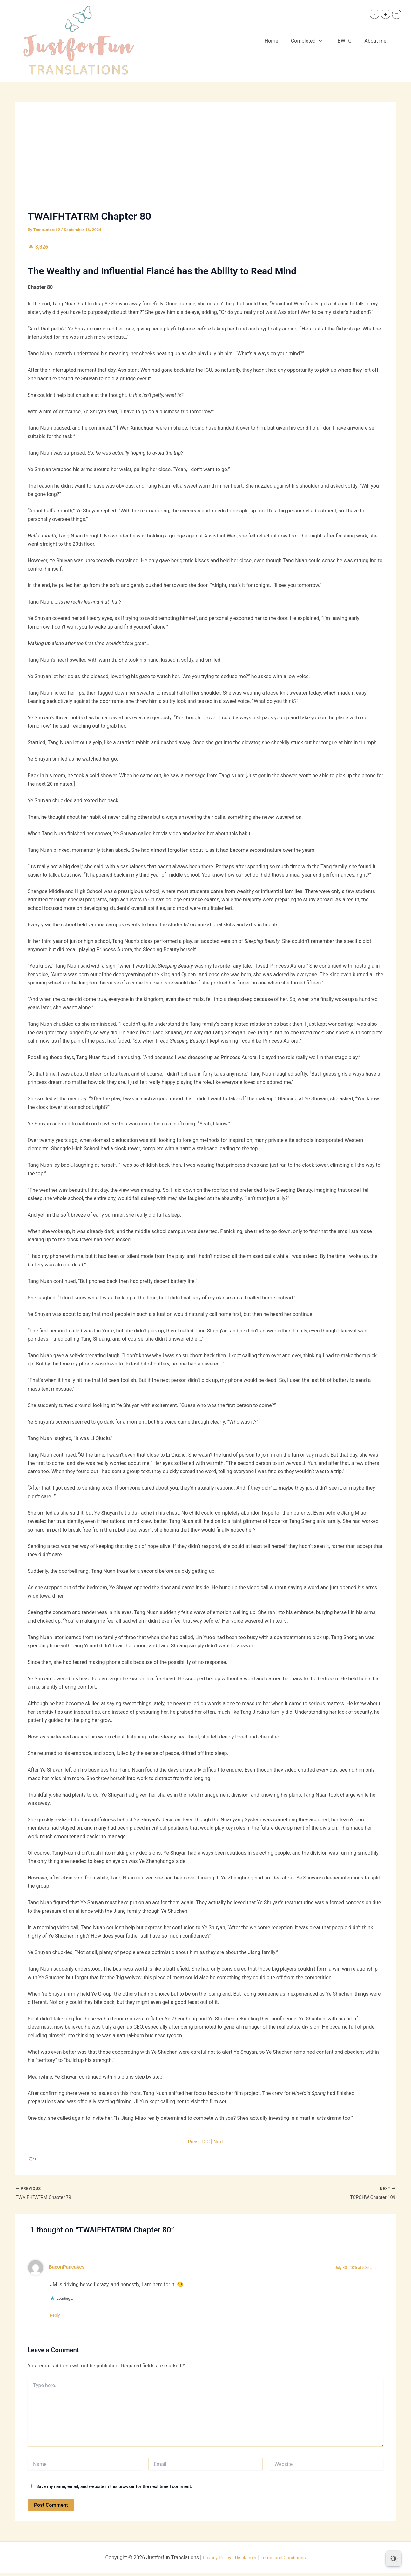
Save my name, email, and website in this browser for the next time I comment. (114, 2489)
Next (219, 2142)
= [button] (397, 14)
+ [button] (385, 14)
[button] (325, 41)
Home (280, 41)
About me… (378, 41)
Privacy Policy (214, 2560)
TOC (205, 2142)
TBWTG (346, 41)
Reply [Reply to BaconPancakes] (58, 2316)
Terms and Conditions (285, 2560)
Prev (192, 2142)
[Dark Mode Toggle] (393, 2558)
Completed (312, 41)
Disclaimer (245, 2560)
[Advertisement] (205, 162)
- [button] (374, 14)
